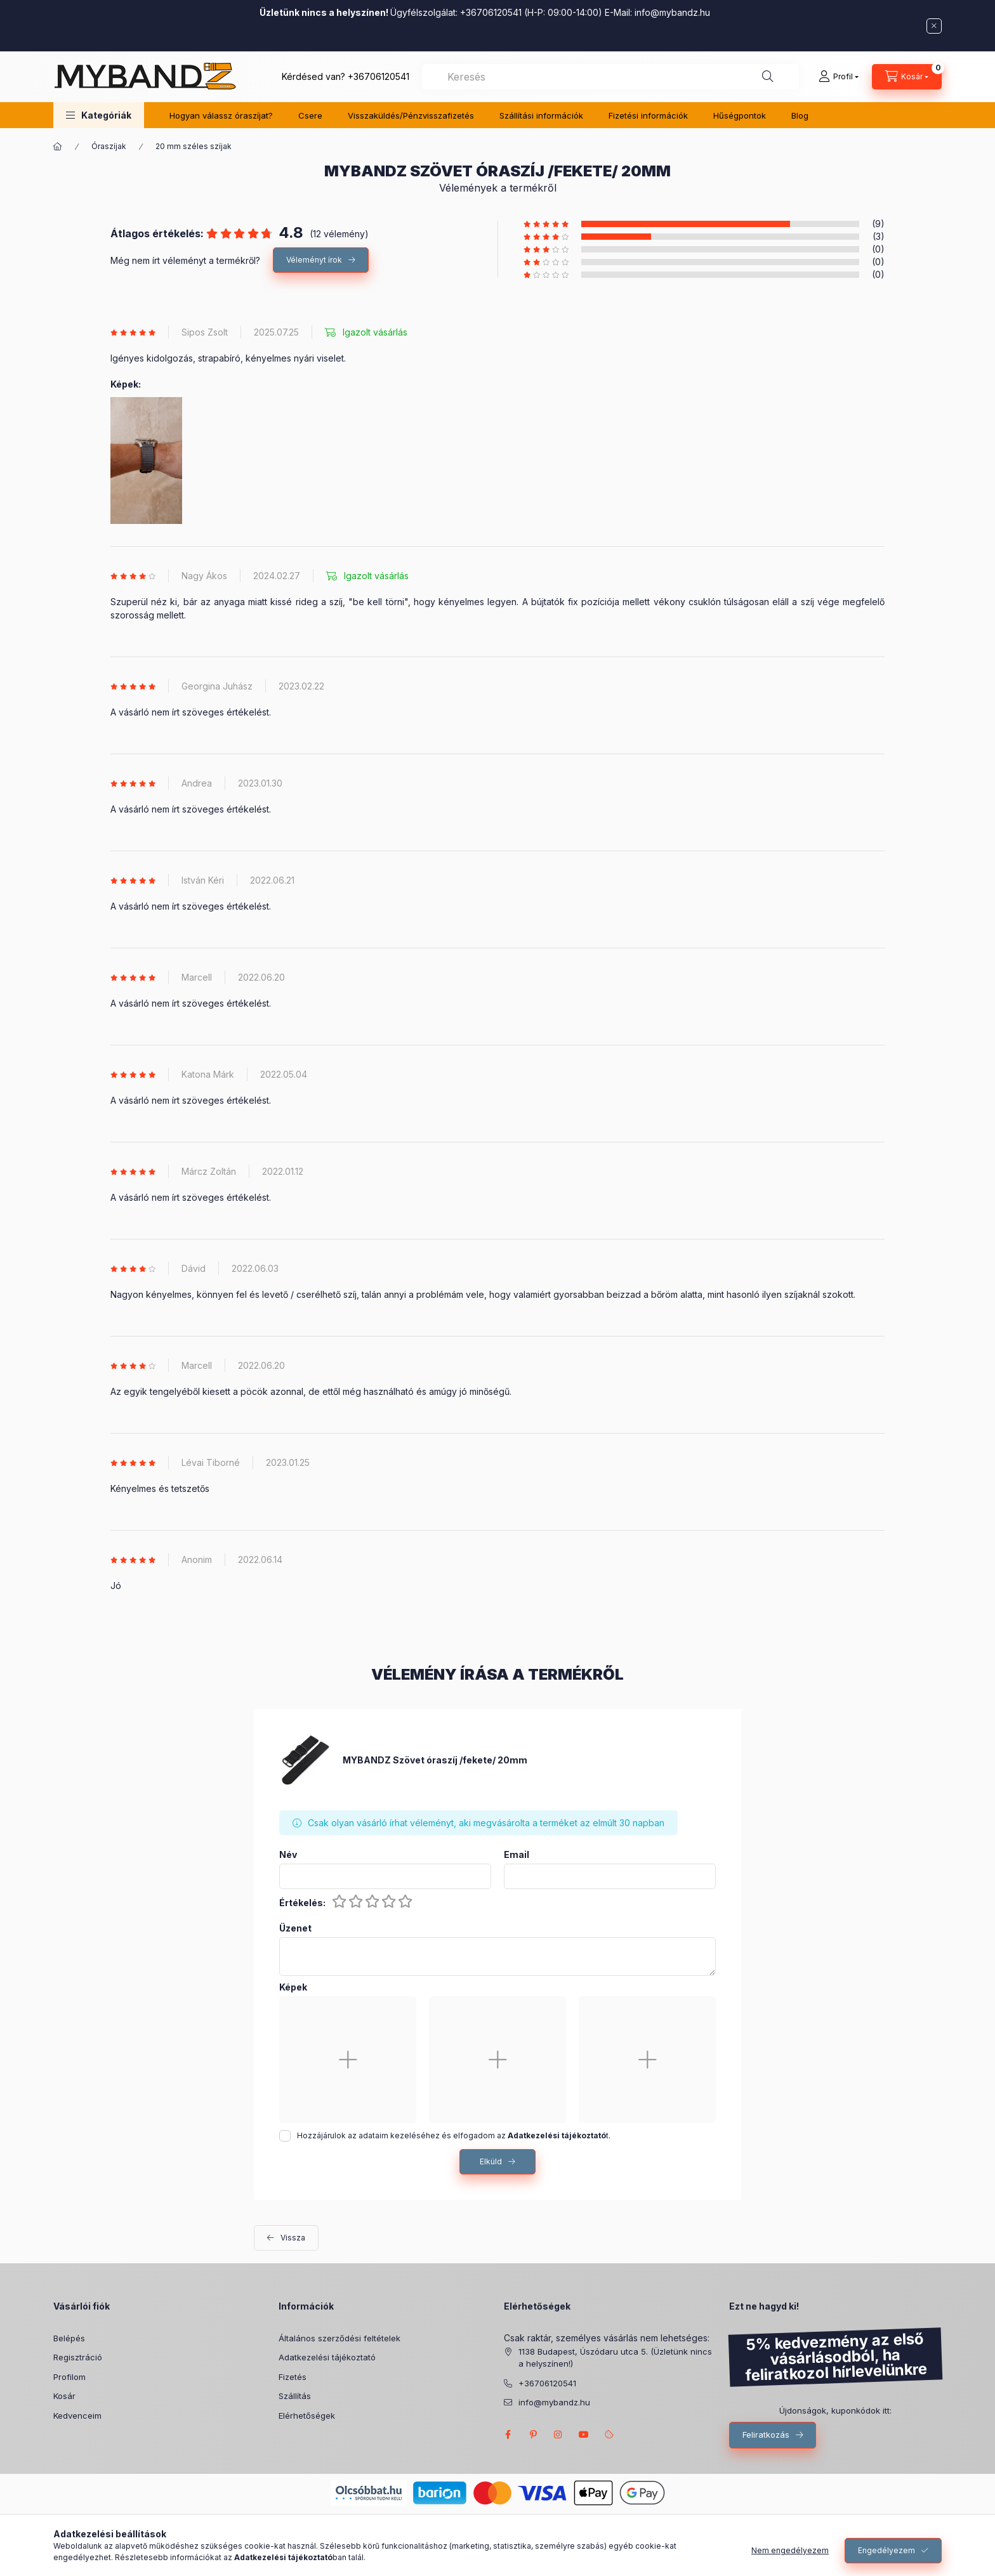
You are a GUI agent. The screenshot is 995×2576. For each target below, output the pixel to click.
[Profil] (838, 76)
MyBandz (583, 2434)
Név (288, 1855)
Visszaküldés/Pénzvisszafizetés (411, 115)
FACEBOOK (507, 2434)
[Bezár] (934, 26)
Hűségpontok (739, 115)
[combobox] (610, 76)
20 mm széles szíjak (193, 146)
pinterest (533, 2434)
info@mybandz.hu (672, 12)
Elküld (491, 2161)
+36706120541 (378, 76)
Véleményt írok (314, 260)
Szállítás (295, 2396)
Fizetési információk (648, 115)
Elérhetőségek (307, 2415)
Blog (799, 115)
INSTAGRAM (558, 2434)
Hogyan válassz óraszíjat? (221, 115)
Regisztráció (77, 2357)
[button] (98, 115)
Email (516, 1855)
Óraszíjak (108, 146)
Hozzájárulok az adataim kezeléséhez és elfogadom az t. (453, 2135)
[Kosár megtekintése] (907, 76)
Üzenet (295, 1928)
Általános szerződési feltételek (339, 2338)
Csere (310, 115)
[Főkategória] (57, 146)
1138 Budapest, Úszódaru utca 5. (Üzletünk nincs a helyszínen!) (615, 2357)
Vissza (292, 2237)
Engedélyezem (886, 2550)
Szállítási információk (541, 115)
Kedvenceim (77, 2415)
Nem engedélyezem (790, 2550)
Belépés (69, 2338)
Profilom (69, 2377)
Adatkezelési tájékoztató (327, 2357)
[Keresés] (767, 77)
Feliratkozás (765, 2434)
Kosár (64, 2396)
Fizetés (292, 2377)
